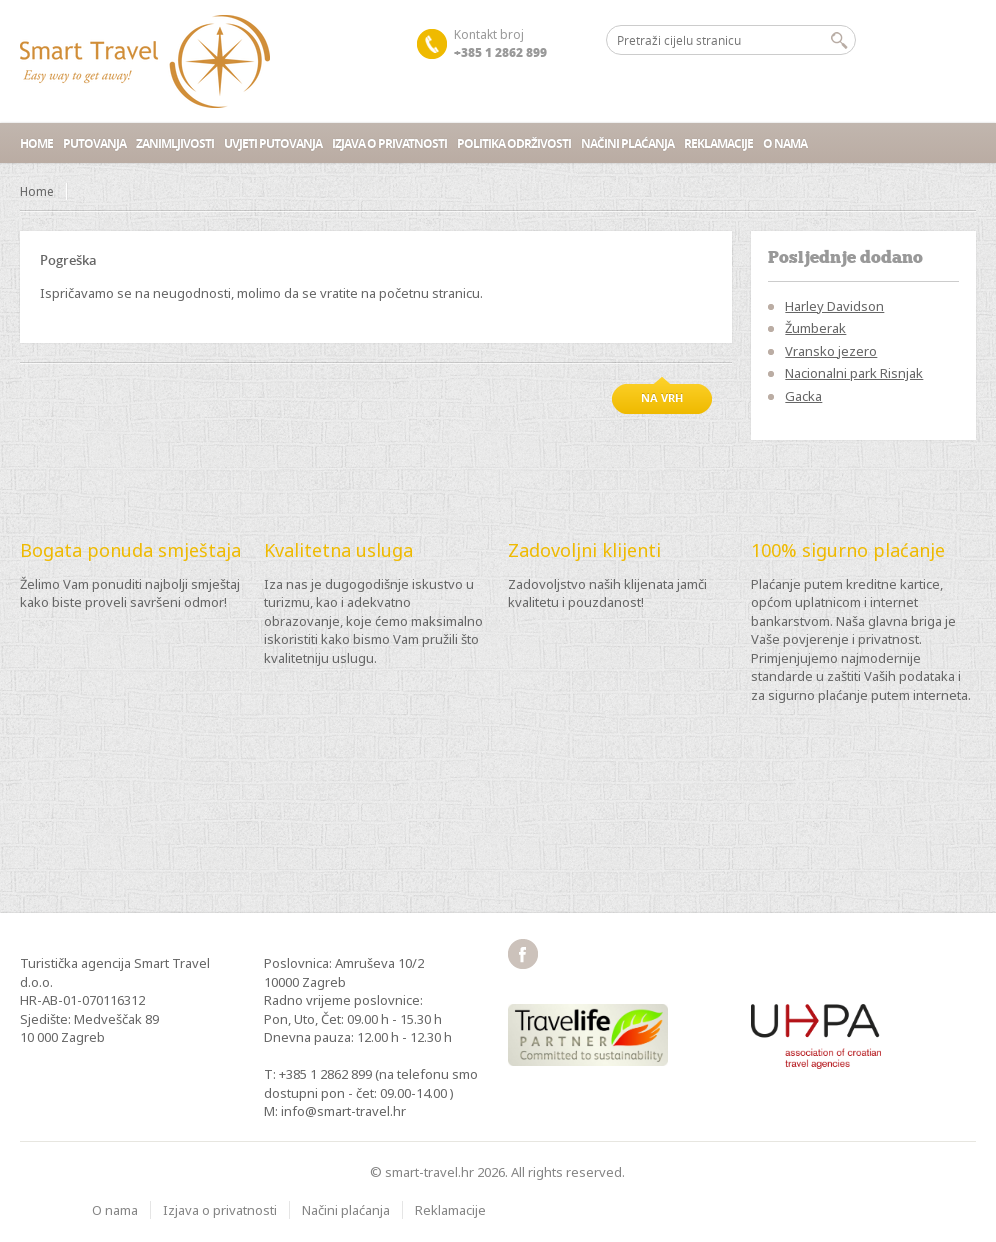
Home (36, 143)
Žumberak (815, 328)
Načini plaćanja (627, 143)
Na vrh (662, 397)
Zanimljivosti (175, 143)
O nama (785, 143)
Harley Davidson (834, 306)
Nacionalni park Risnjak (854, 373)
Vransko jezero (831, 351)
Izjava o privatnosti (389, 143)
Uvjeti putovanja (273, 143)
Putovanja (94, 143)
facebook (523, 954)
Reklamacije (718, 143)
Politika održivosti (514, 143)
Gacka (803, 396)
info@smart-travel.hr (343, 1111)
